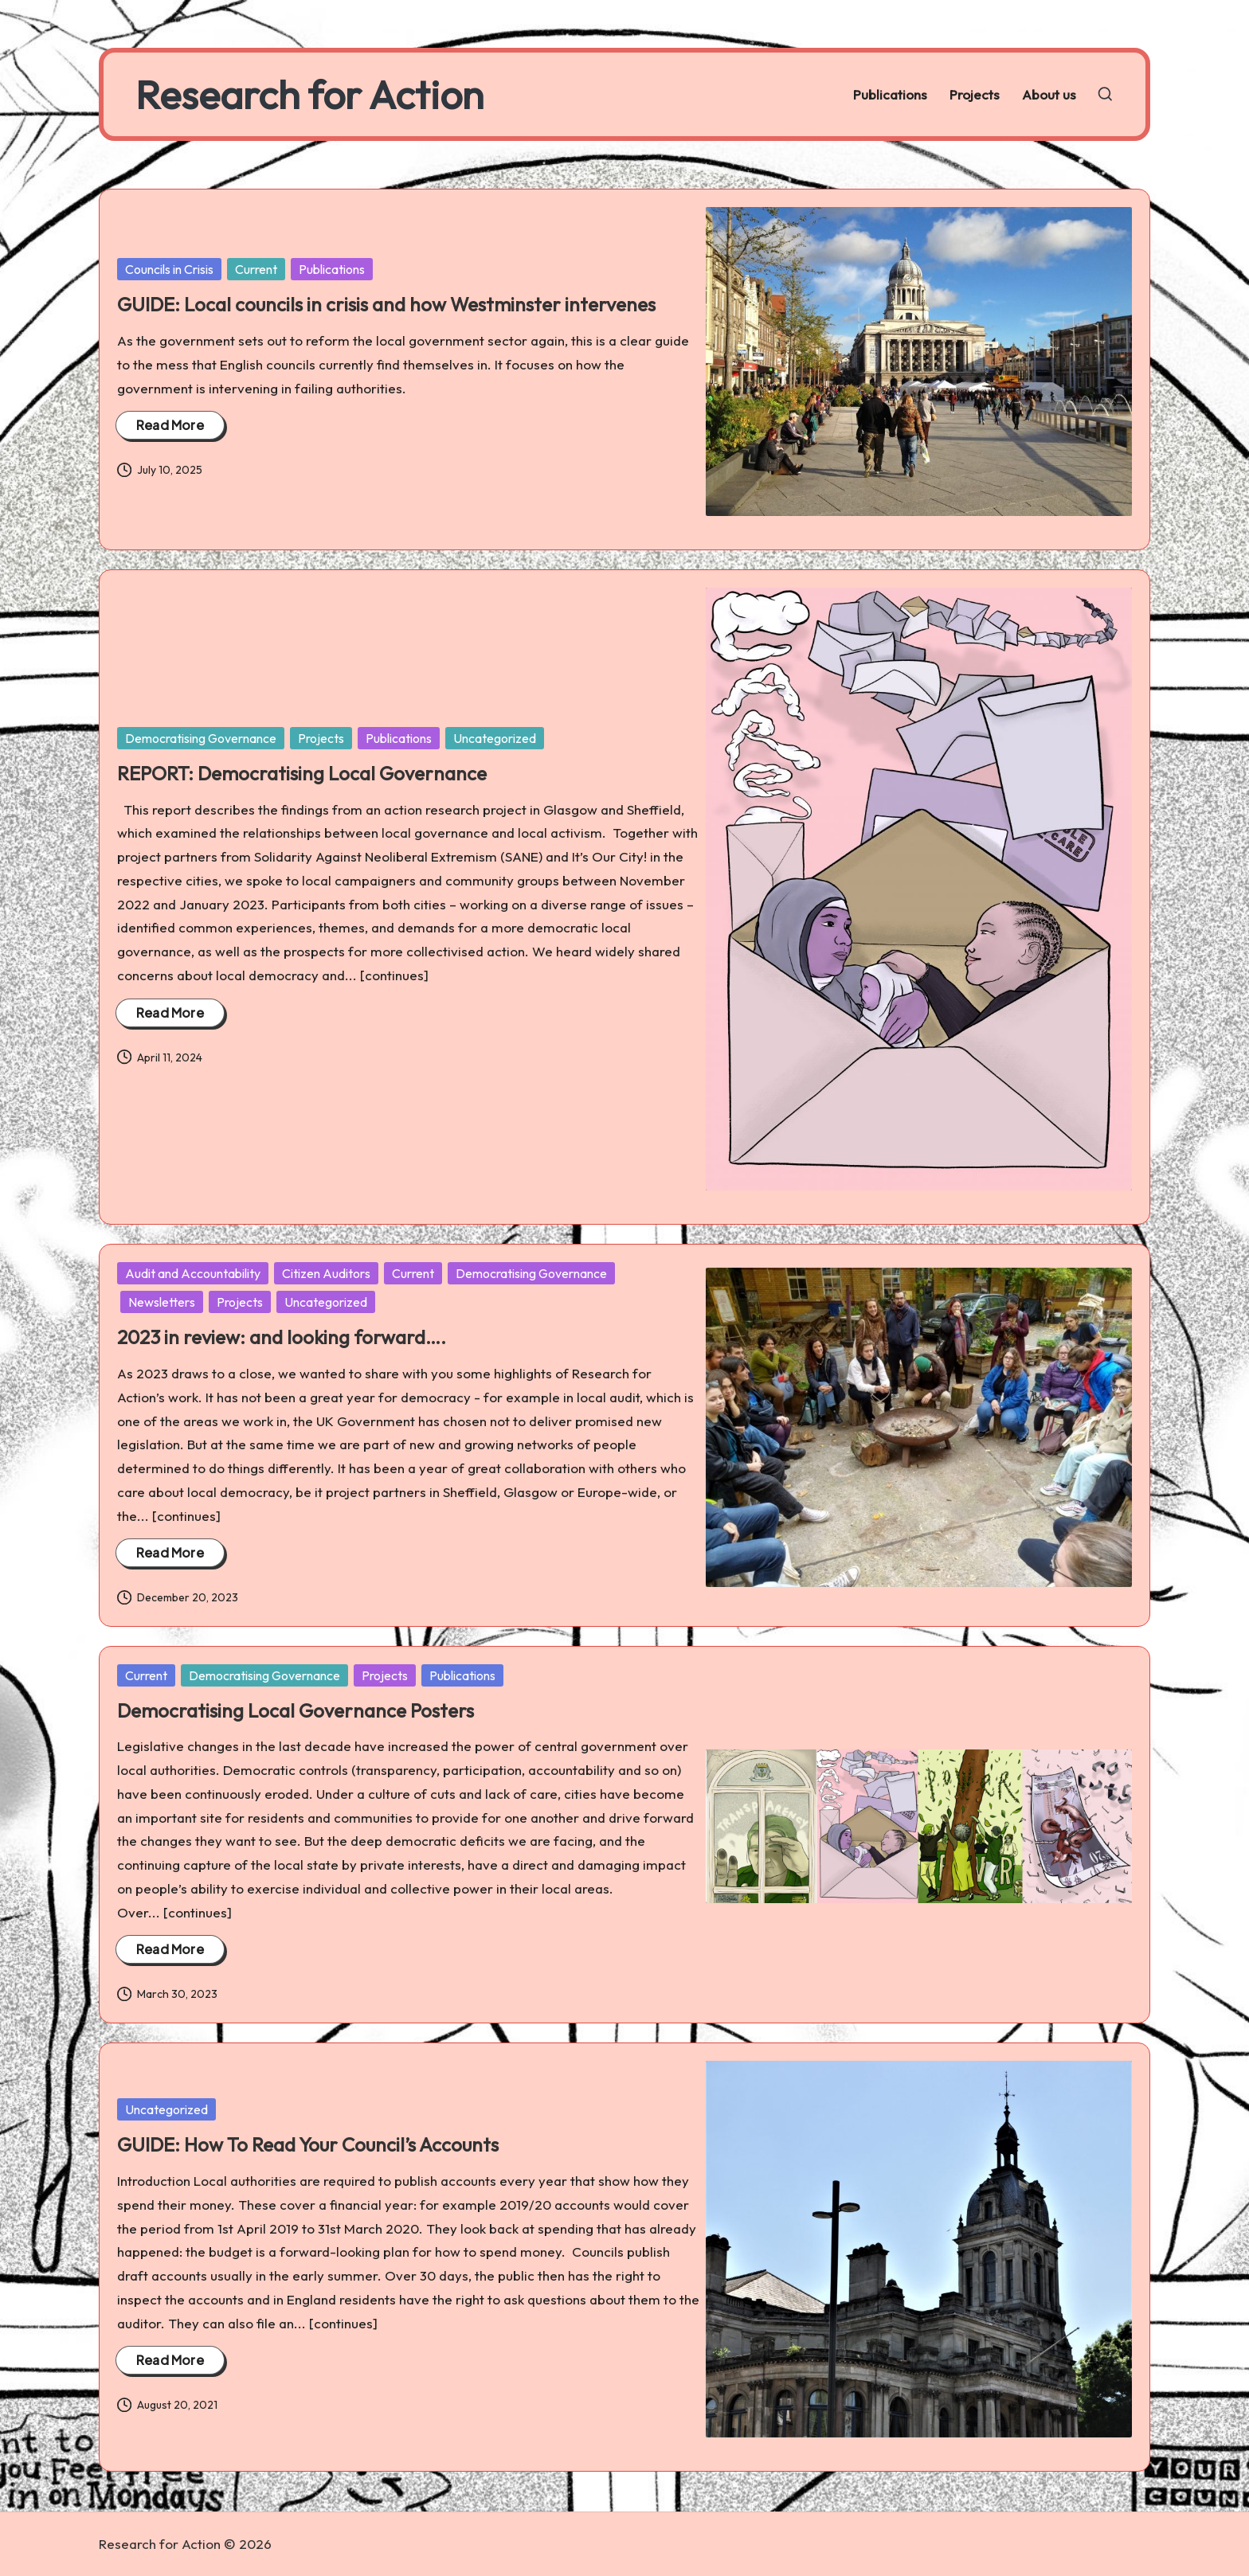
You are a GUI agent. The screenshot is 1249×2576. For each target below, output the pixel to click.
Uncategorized (494, 738)
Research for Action (309, 94)
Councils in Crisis (169, 269)
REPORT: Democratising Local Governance (302, 773)
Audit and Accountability (192, 1273)
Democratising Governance (200, 738)
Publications (332, 269)
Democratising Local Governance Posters (295, 1710)
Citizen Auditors (326, 1273)
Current (256, 269)
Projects (321, 738)
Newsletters (161, 1302)
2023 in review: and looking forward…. (281, 1337)
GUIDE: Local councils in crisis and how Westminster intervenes (386, 304)
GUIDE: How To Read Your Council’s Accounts (308, 2144)
